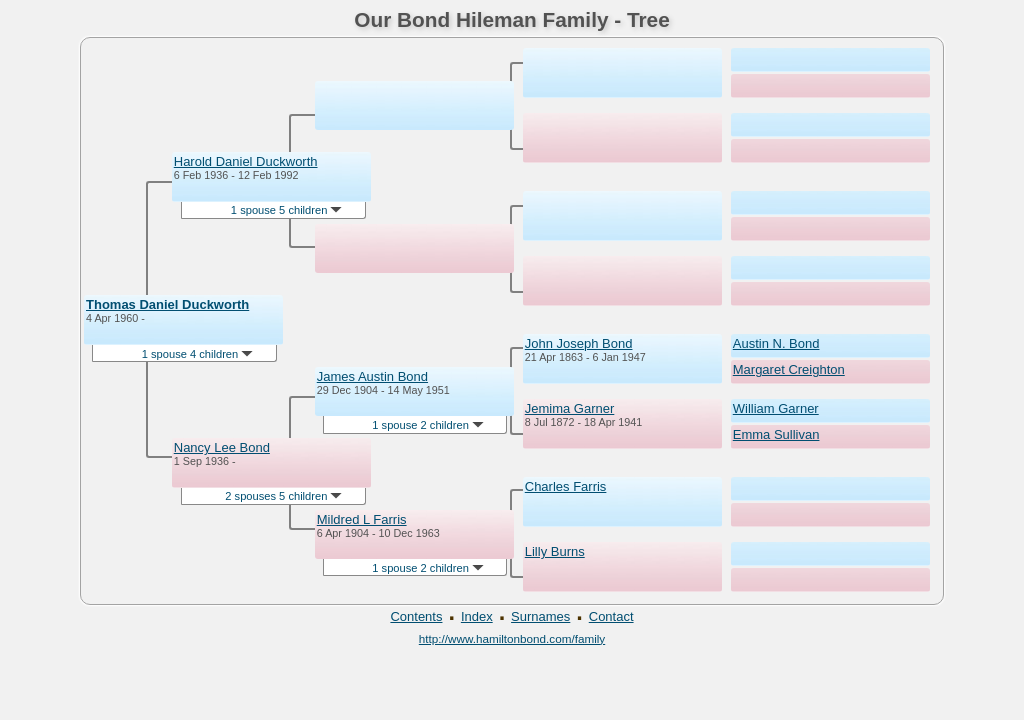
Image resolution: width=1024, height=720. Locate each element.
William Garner (776, 408)
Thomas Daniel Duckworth (167, 304)
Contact (611, 616)
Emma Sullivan (776, 434)
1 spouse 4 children (198, 354)
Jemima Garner (570, 408)
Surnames (540, 616)
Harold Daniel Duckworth (246, 161)
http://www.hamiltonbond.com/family (512, 638)
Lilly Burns (555, 551)
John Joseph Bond (579, 343)
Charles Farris (566, 486)
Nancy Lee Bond (222, 447)
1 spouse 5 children (287, 210)
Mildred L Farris (362, 519)
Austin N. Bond (776, 343)
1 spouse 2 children (428, 425)
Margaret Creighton (789, 369)
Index (477, 616)
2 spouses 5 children (283, 496)
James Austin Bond (372, 376)
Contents (416, 616)
